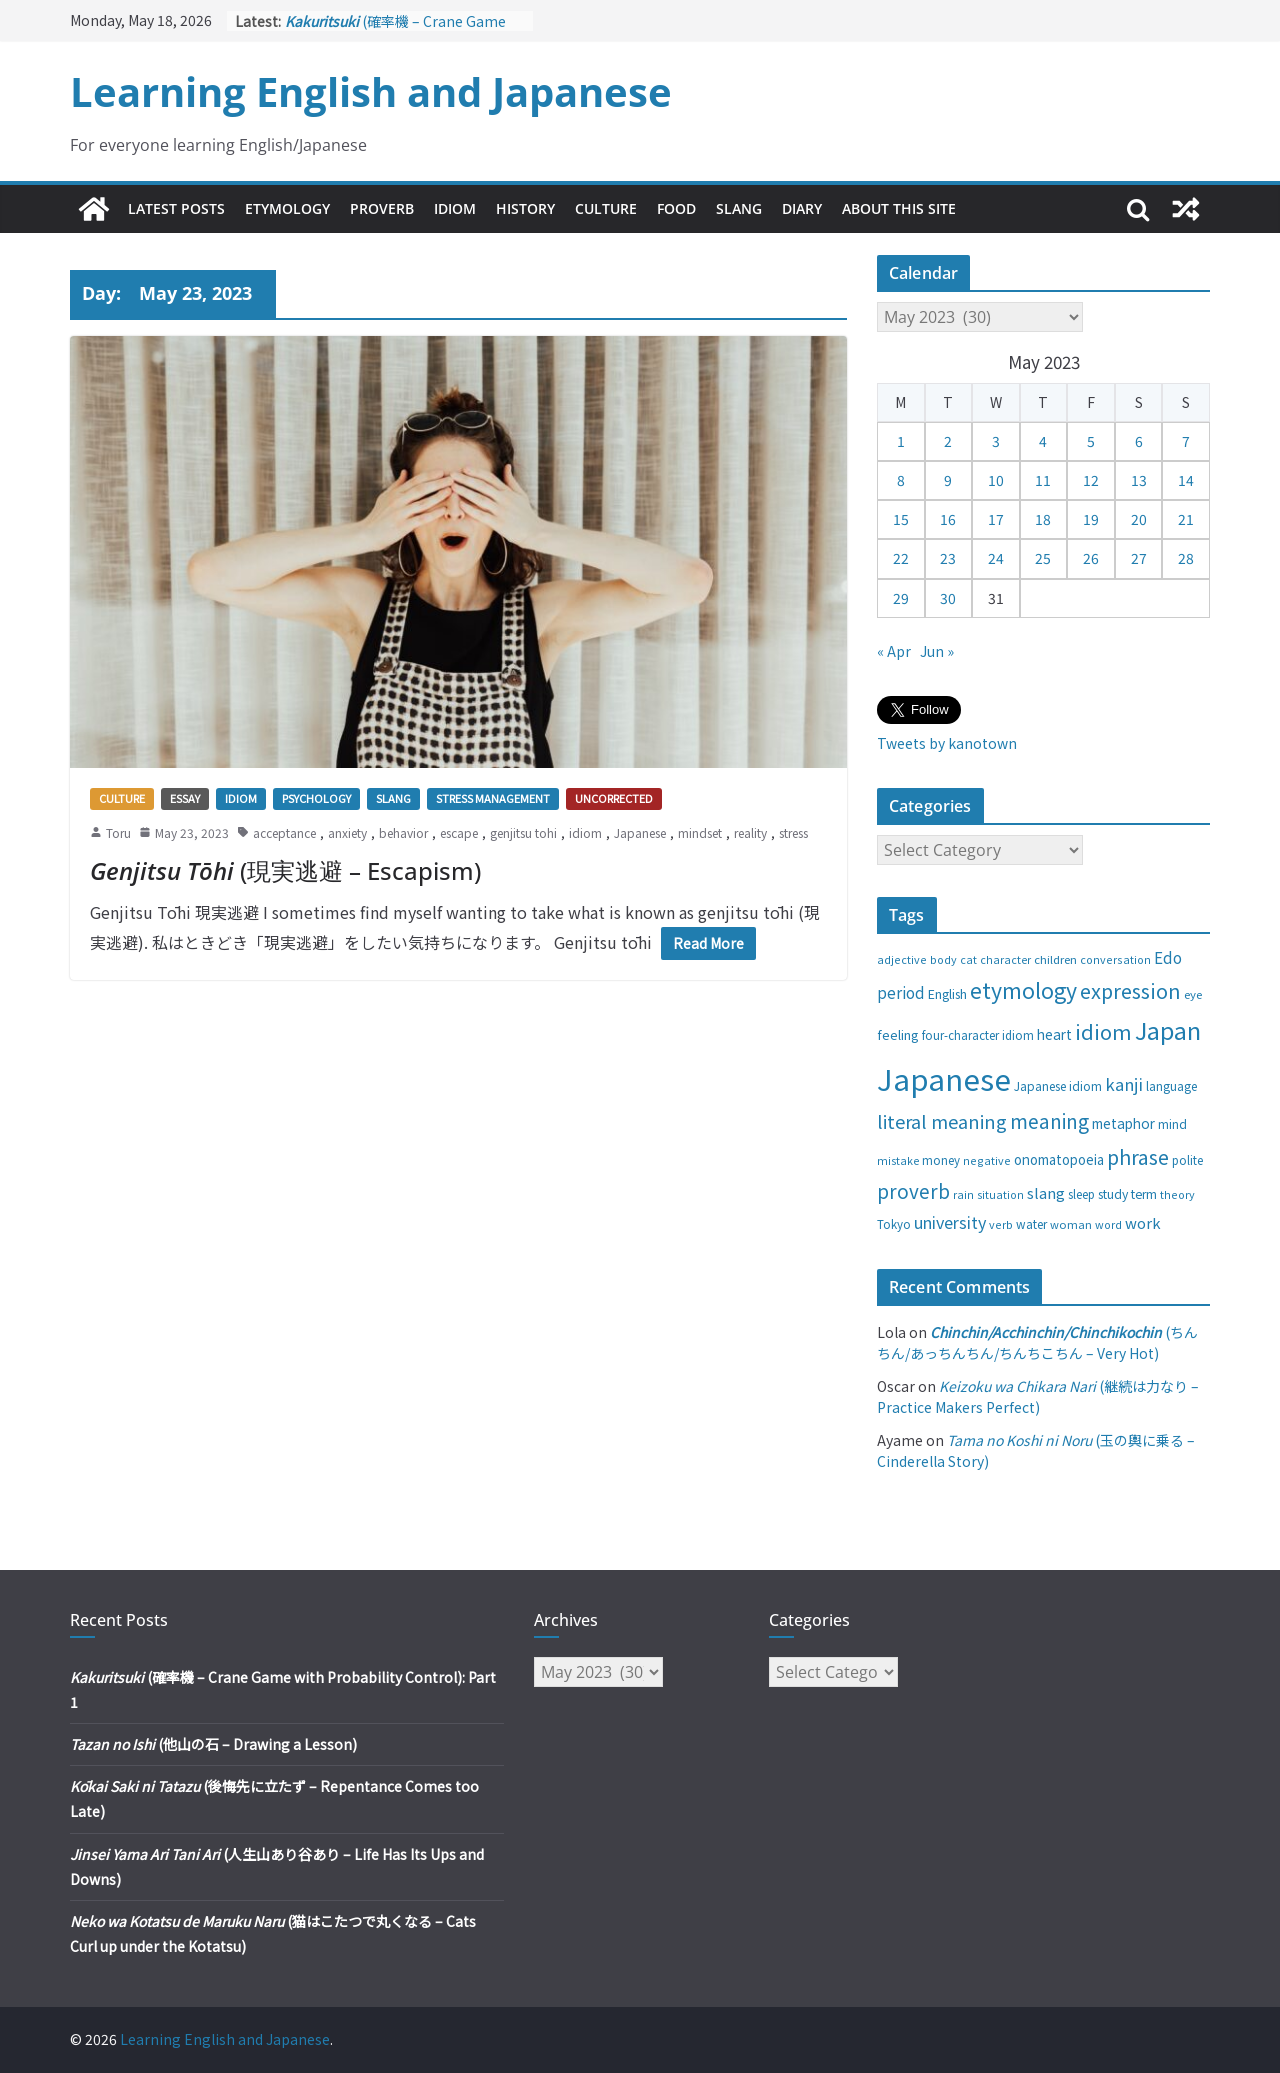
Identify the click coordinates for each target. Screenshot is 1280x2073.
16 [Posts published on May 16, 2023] (948, 519)
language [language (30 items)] (1171, 1085)
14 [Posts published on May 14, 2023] (1186, 480)
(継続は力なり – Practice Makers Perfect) (1038, 1396)
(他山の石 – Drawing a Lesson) (213, 1744)
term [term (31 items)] (1144, 1194)
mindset (700, 832)
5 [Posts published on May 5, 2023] (1091, 441)
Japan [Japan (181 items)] (1168, 1030)
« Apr (894, 651)
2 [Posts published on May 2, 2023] (948, 441)
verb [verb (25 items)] (1001, 1224)
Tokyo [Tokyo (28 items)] (894, 1224)
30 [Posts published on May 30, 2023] (948, 598)
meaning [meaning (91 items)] (1049, 1120)
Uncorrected (614, 798)
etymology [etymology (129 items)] (1023, 989)
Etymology (287, 208)
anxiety (347, 832)
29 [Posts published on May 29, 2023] (901, 598)
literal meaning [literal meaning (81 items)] (942, 1121)
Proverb (382, 208)
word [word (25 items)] (1108, 1224)
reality (750, 832)
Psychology (316, 798)
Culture (606, 208)
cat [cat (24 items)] (968, 959)
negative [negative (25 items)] (987, 1160)
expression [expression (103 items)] (1130, 990)
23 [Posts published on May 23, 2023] (948, 558)
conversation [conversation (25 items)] (1115, 959)
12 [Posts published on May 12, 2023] (1091, 480)
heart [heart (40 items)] (1054, 1034)
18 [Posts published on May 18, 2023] (1043, 519)
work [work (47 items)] (1143, 1222)
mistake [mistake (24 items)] (898, 1160)
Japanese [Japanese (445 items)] (944, 1078)
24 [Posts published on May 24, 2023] (996, 558)
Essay (185, 798)
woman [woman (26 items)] (1071, 1224)
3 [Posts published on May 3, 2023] (996, 441)
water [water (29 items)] (1031, 1223)
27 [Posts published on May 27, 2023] (1139, 558)
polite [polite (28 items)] (1187, 1160)
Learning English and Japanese (371, 91)
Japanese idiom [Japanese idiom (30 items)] (1058, 1085)
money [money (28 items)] (941, 1160)
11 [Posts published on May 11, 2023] (1043, 480)
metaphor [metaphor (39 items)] (1123, 1123)
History (525, 208)
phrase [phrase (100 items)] (1138, 1156)
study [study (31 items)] (1113, 1194)
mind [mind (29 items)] (1172, 1123)
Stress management (493, 798)
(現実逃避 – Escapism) (285, 870)
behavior (403, 832)
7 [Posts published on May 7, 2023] (1186, 441)
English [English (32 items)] (947, 994)
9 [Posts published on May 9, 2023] (948, 480)
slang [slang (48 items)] (1046, 1192)
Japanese (640, 832)
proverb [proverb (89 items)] (913, 1190)
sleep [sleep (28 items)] (1081, 1194)
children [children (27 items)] (1055, 959)
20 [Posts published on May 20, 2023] (1139, 519)
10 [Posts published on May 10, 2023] (996, 480)
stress (793, 832)
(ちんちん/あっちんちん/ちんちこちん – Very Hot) (1037, 1342)
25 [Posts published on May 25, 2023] (1043, 558)
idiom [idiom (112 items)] (1103, 1031)
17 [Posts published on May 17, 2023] (996, 519)
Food (676, 208)
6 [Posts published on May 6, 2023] (1139, 441)
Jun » (937, 651)
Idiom (455, 208)
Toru (118, 832)
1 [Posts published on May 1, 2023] (901, 441)
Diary (802, 208)
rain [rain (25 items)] (963, 1194)
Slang (739, 208)
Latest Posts (176, 208)
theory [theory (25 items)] (1177, 1194)
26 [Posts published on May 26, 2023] (1091, 558)
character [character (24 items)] (1005, 959)
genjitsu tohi (523, 832)
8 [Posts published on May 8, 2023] (901, 480)
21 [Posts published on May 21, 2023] (1186, 519)
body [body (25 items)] (943, 959)
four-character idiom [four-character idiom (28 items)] (978, 1035)
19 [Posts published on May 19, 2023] (1091, 519)
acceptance (284, 832)
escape (459, 832)
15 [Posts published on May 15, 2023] (901, 519)
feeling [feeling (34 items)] (898, 1034)
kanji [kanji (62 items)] (1124, 1084)
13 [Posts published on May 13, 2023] (1139, 480)
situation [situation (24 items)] (1000, 1194)
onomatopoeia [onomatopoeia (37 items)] (1059, 1159)
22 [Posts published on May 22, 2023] (901, 558)
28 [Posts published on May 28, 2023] (1186, 558)
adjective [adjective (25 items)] (902, 959)
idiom (585, 832)
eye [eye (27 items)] (1193, 994)
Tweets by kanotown (947, 743)
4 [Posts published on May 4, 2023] (1043, 441)
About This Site (899, 208)
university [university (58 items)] (950, 1222)
